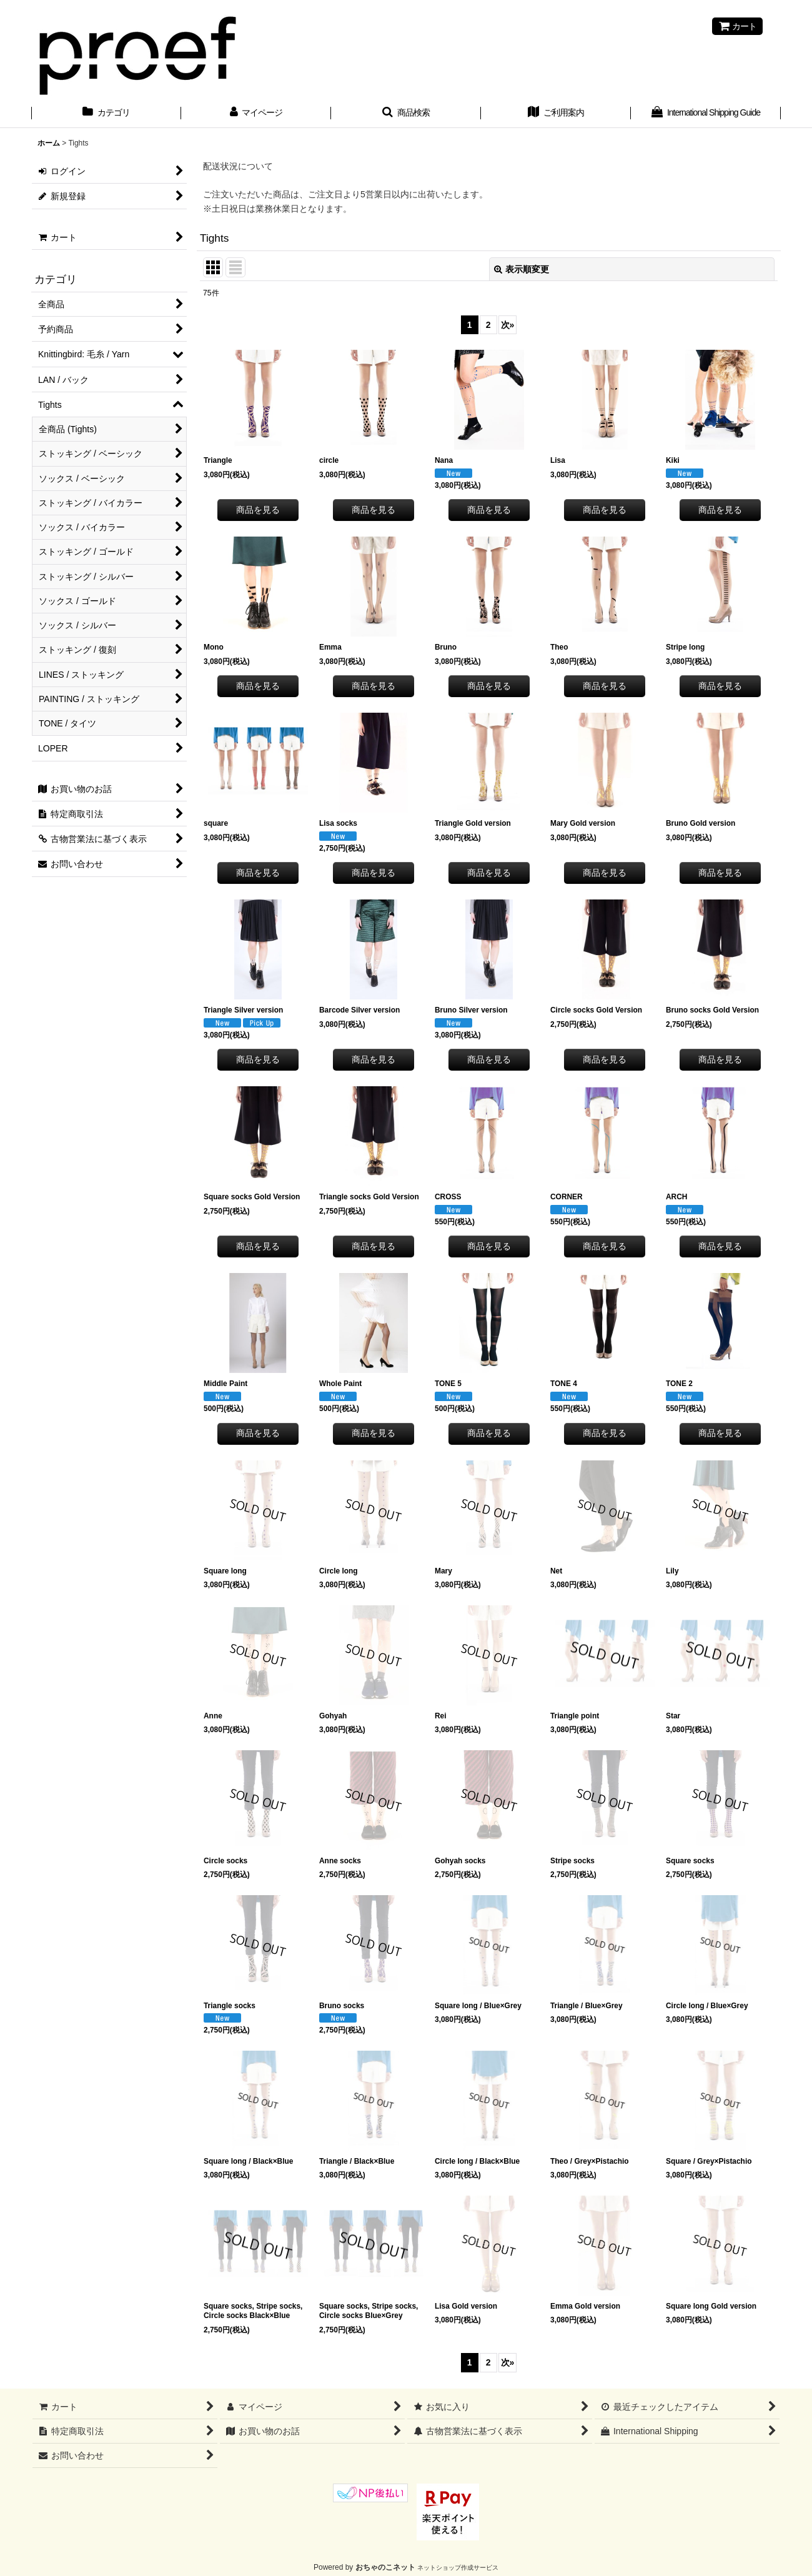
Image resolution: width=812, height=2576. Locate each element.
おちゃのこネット (385, 2567)
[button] (406, 113)
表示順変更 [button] (521, 269)
